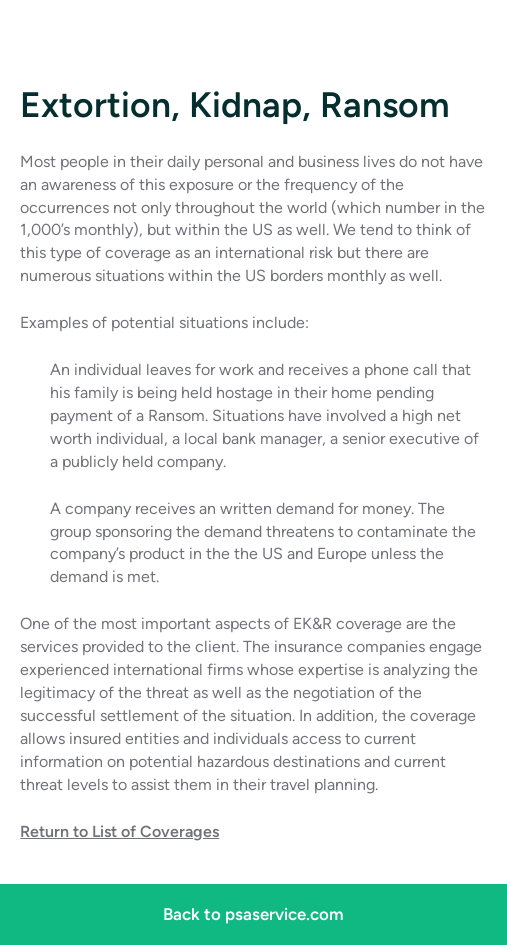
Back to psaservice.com (253, 914)
